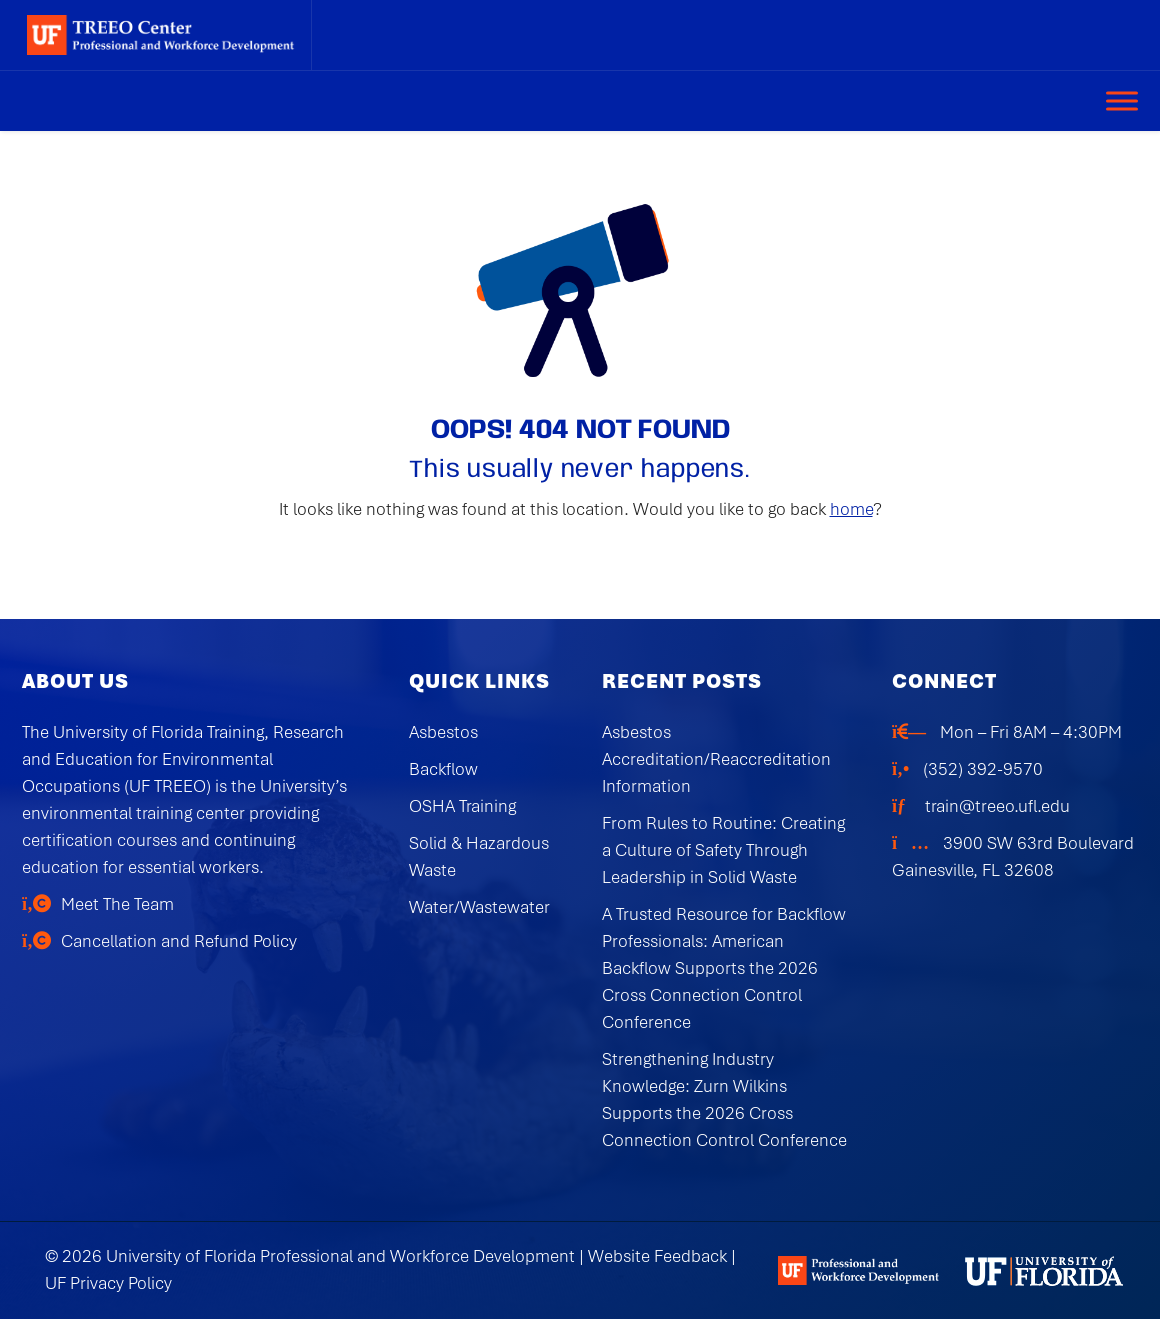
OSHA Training (462, 806)
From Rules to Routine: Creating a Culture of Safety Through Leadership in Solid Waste (723, 850)
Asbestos (443, 732)
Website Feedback (657, 1256)
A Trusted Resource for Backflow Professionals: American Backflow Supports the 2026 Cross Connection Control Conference (724, 968)
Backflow (443, 769)
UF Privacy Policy (108, 1283)
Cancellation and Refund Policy (179, 941)
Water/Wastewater (479, 907)
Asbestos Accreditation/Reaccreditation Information (716, 759)
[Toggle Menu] (1122, 100)
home (851, 509)
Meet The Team (117, 904)
